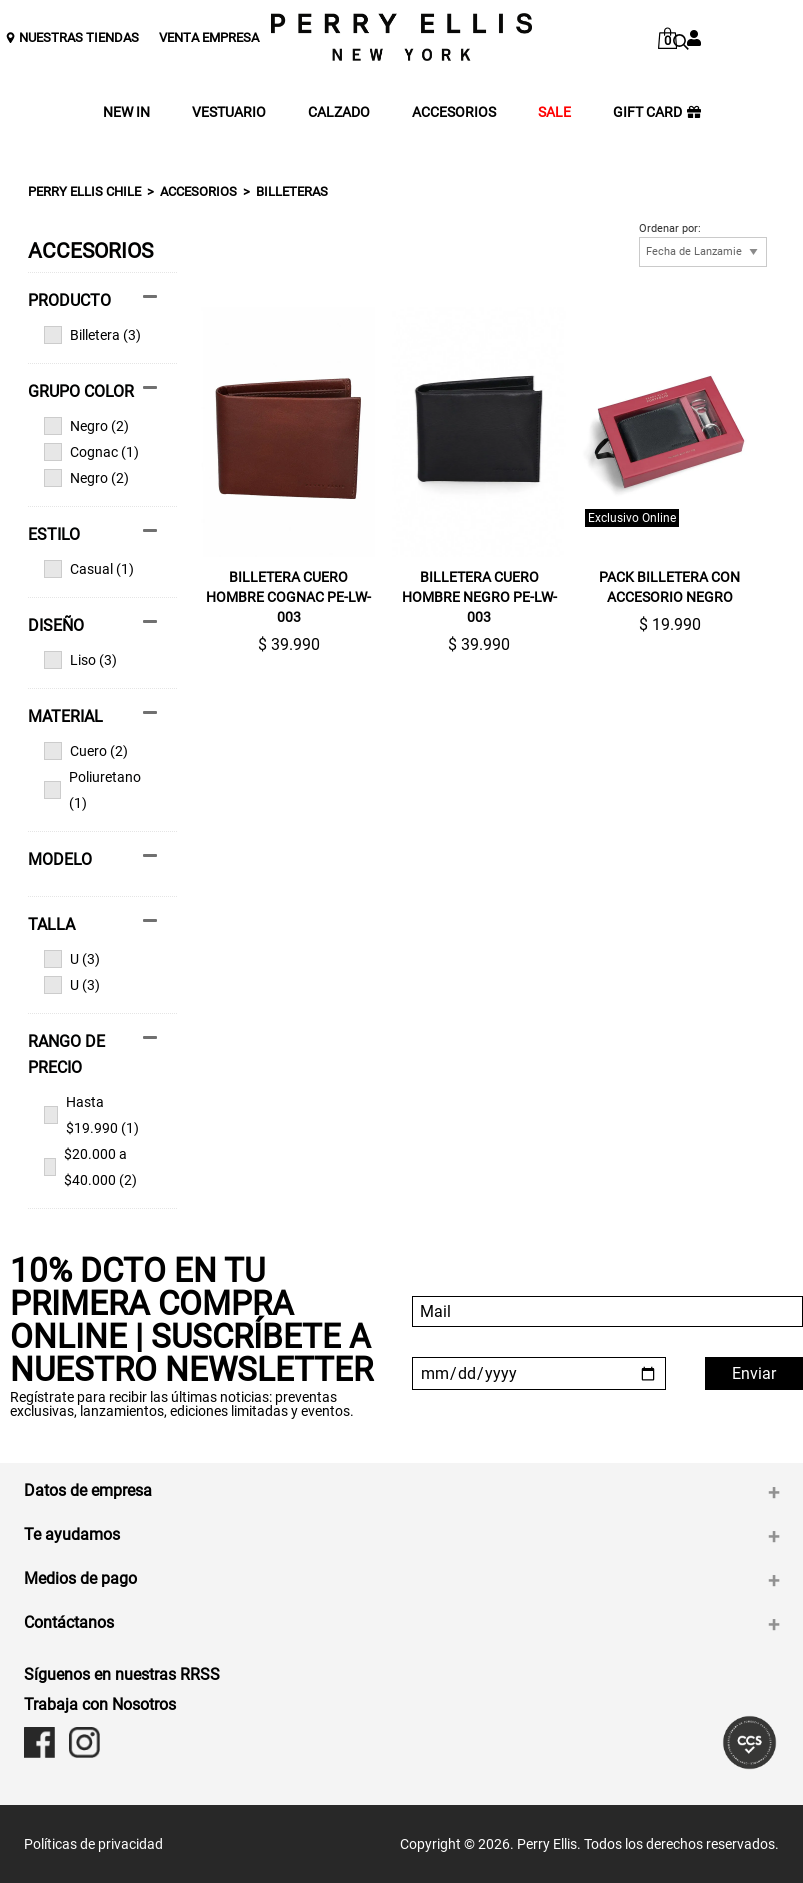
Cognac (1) (91, 452)
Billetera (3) (92, 335)
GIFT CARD (657, 112)
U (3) (72, 959)
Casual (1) (89, 569)
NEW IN (126, 112)
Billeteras (292, 191)
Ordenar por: (670, 229)
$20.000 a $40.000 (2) (90, 1167)
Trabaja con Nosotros (100, 1704)
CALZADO (339, 112)
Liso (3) (80, 660)
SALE (554, 112)
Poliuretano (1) (92, 790)
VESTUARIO (229, 112)
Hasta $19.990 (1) (91, 1115)
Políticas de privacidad (93, 1844)
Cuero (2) (86, 751)
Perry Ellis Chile (84, 191)
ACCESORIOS (454, 112)
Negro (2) (86, 426)
